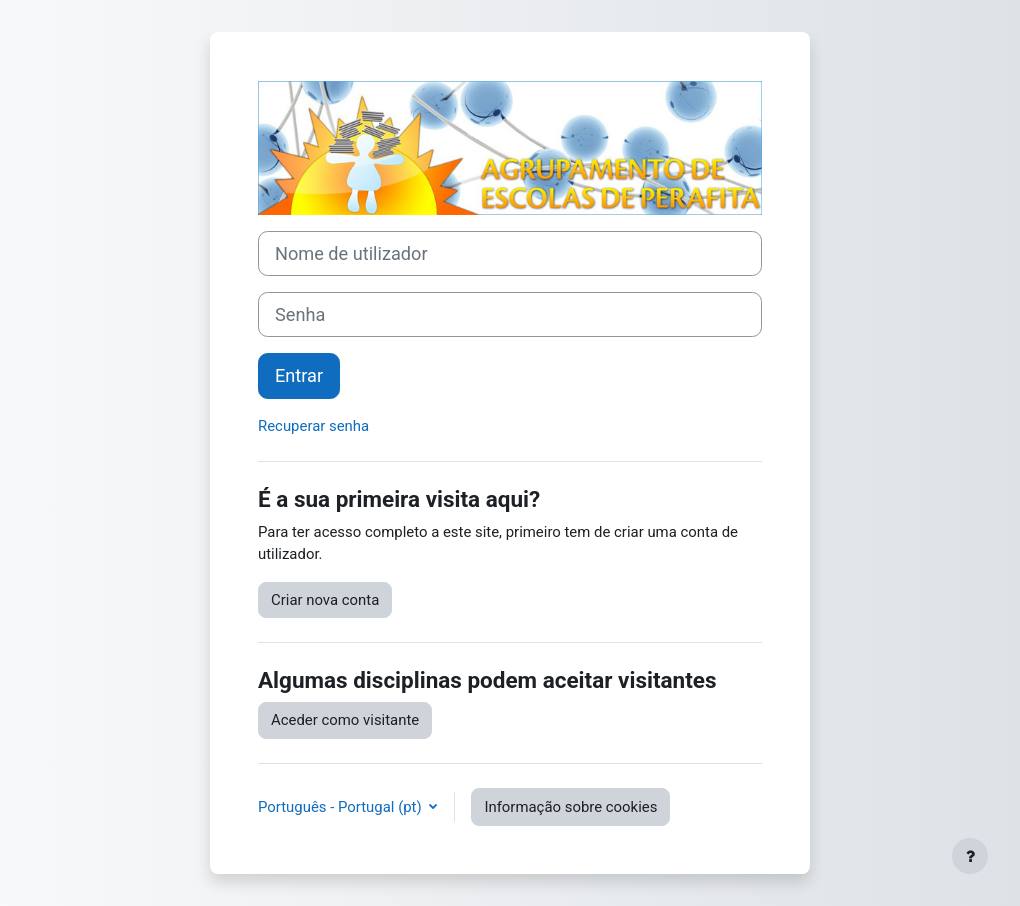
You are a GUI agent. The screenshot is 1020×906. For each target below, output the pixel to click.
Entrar (299, 375)
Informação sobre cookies (570, 807)
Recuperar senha (313, 426)
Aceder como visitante (345, 720)
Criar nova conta (325, 600)
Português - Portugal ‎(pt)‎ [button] (341, 807)
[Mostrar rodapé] (970, 856)
